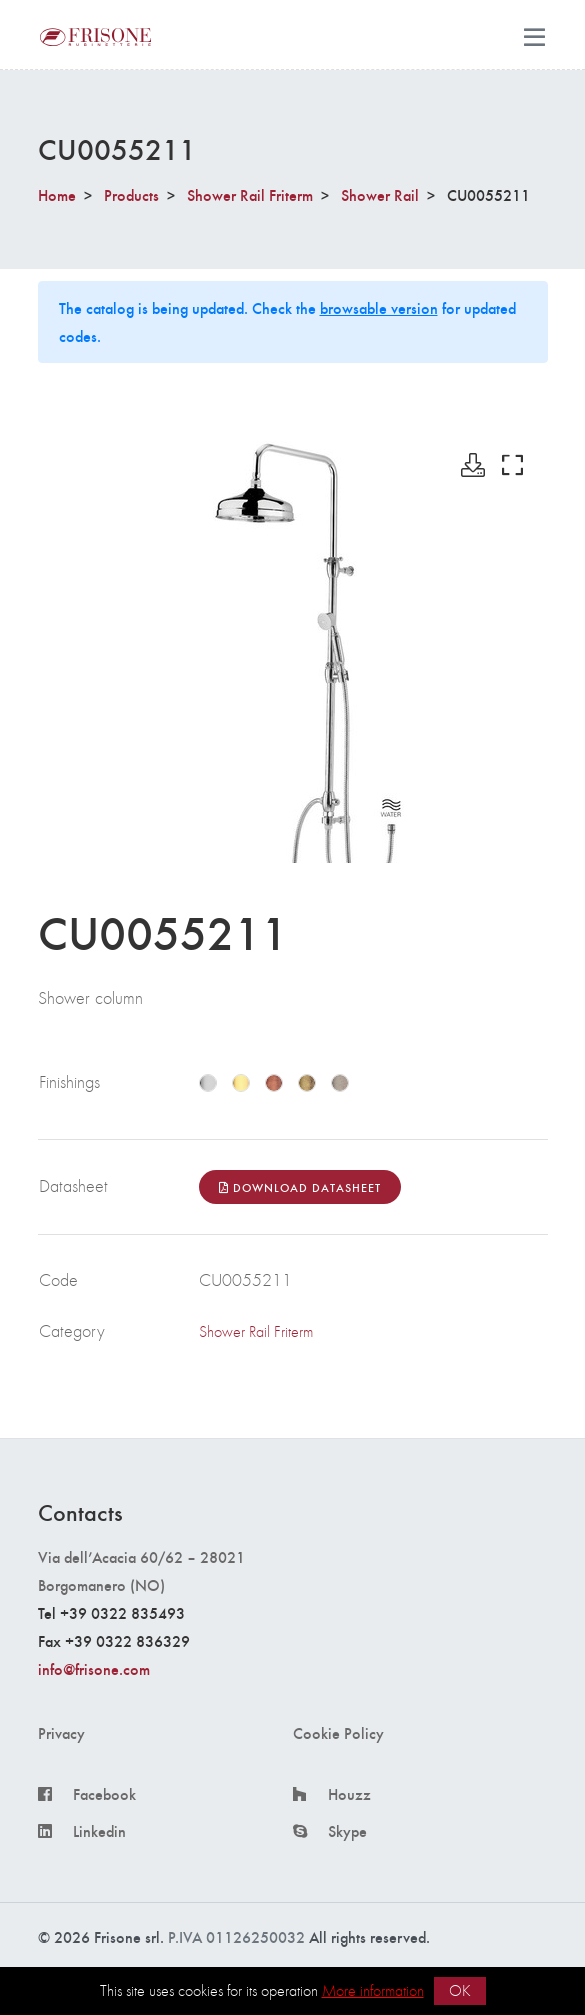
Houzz (349, 1794)
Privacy (61, 1733)
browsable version (379, 307)
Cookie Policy (338, 1733)
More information (373, 1990)
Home (57, 194)
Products (131, 194)
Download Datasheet (300, 1187)
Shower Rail (380, 194)
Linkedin (99, 1831)
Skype (347, 1831)
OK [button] (460, 1990)
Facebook (104, 1794)
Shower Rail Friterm (250, 194)
